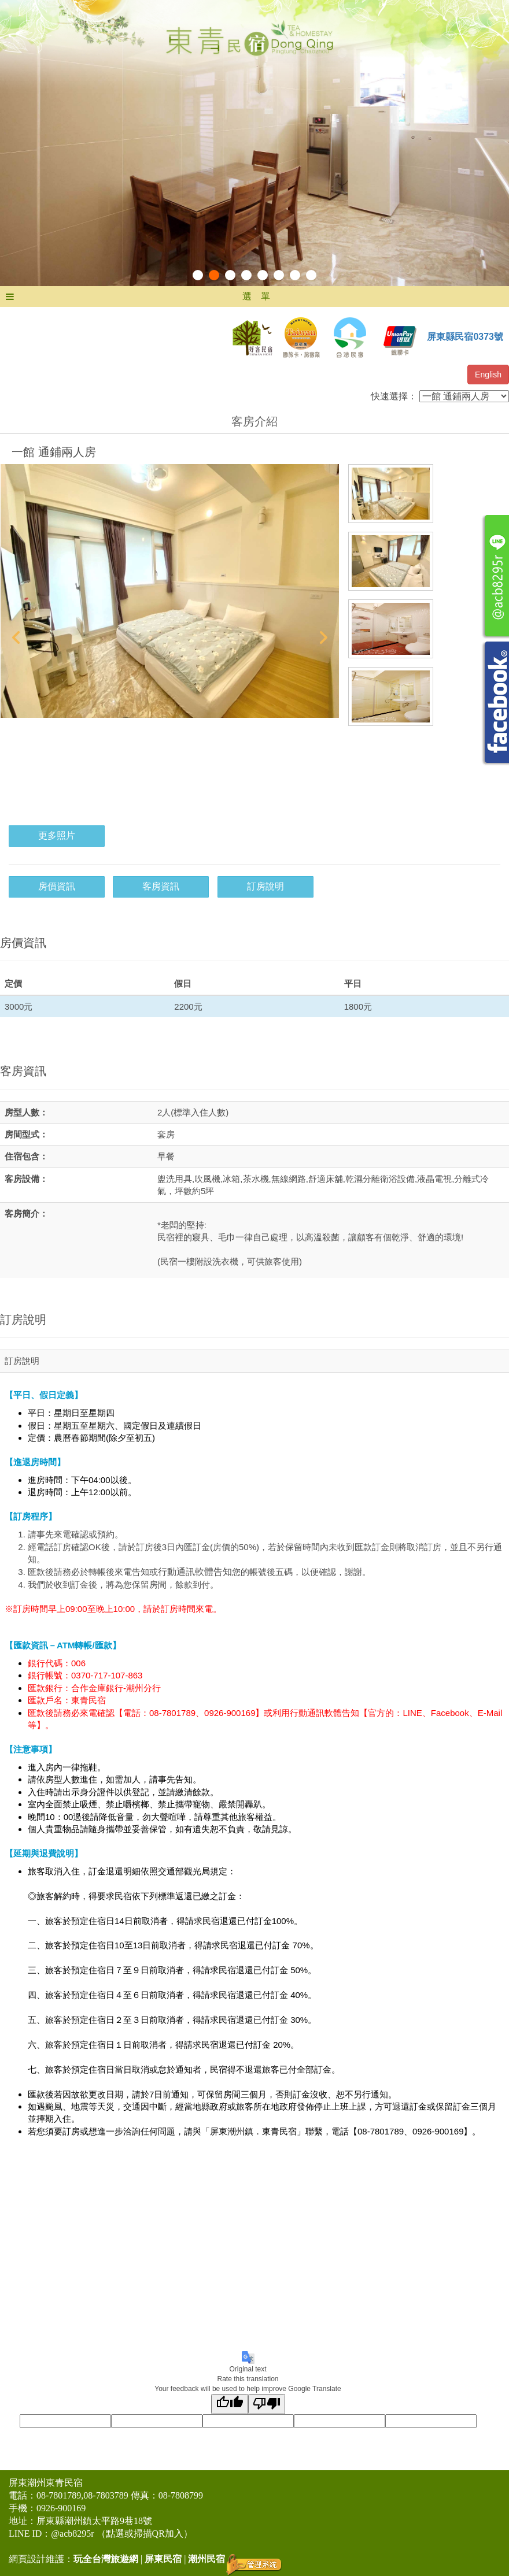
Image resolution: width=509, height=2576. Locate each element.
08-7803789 (105, 2495)
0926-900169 (61, 2508)
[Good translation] (229, 2404)
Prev (15, 637)
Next (324, 637)
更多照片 (56, 835)
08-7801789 (58, 2495)
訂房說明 (265, 886)
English (488, 374)
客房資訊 (160, 886)
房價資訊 (56, 886)
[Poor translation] (266, 2404)
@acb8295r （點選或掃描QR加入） (122, 2533)
